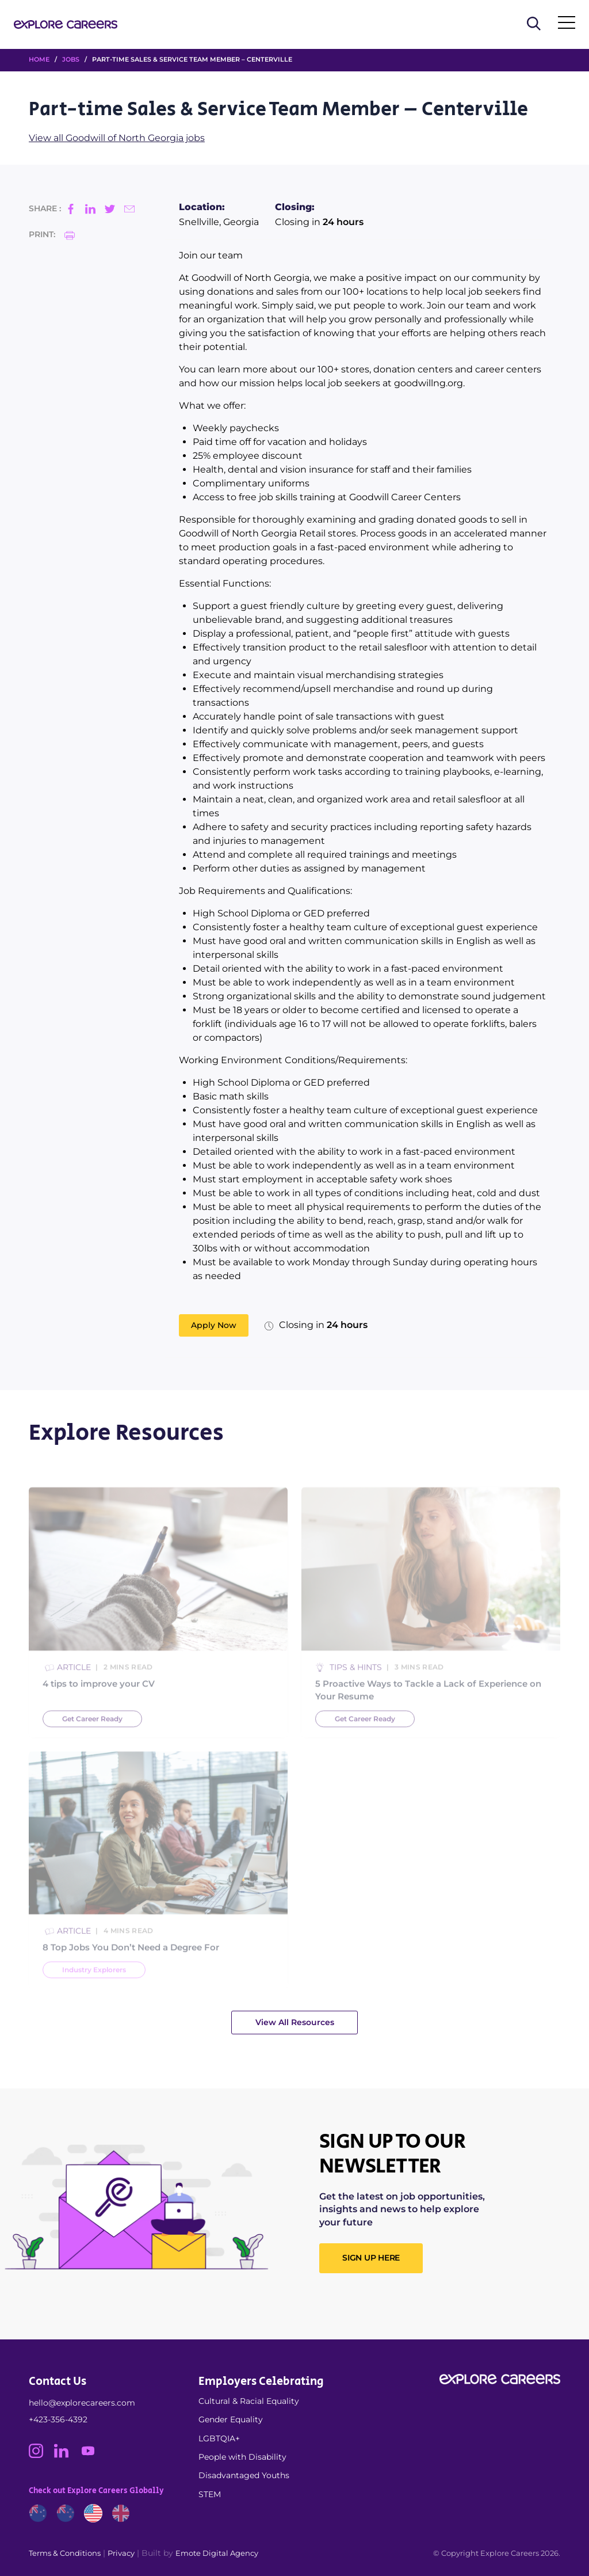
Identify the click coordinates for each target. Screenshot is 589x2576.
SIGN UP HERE (371, 2257)
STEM (209, 2494)
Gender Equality (230, 2419)
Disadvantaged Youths (243, 2475)
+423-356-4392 (58, 2419)
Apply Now (213, 1325)
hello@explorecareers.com (82, 2403)
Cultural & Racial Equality (248, 2401)
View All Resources (294, 2022)
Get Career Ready (92, 1738)
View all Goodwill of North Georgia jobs (117, 137)
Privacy (121, 2553)
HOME (39, 59)
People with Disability (242, 2457)
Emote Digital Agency (216, 2553)
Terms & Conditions (65, 2553)
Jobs (70, 59)
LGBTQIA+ (219, 2438)
